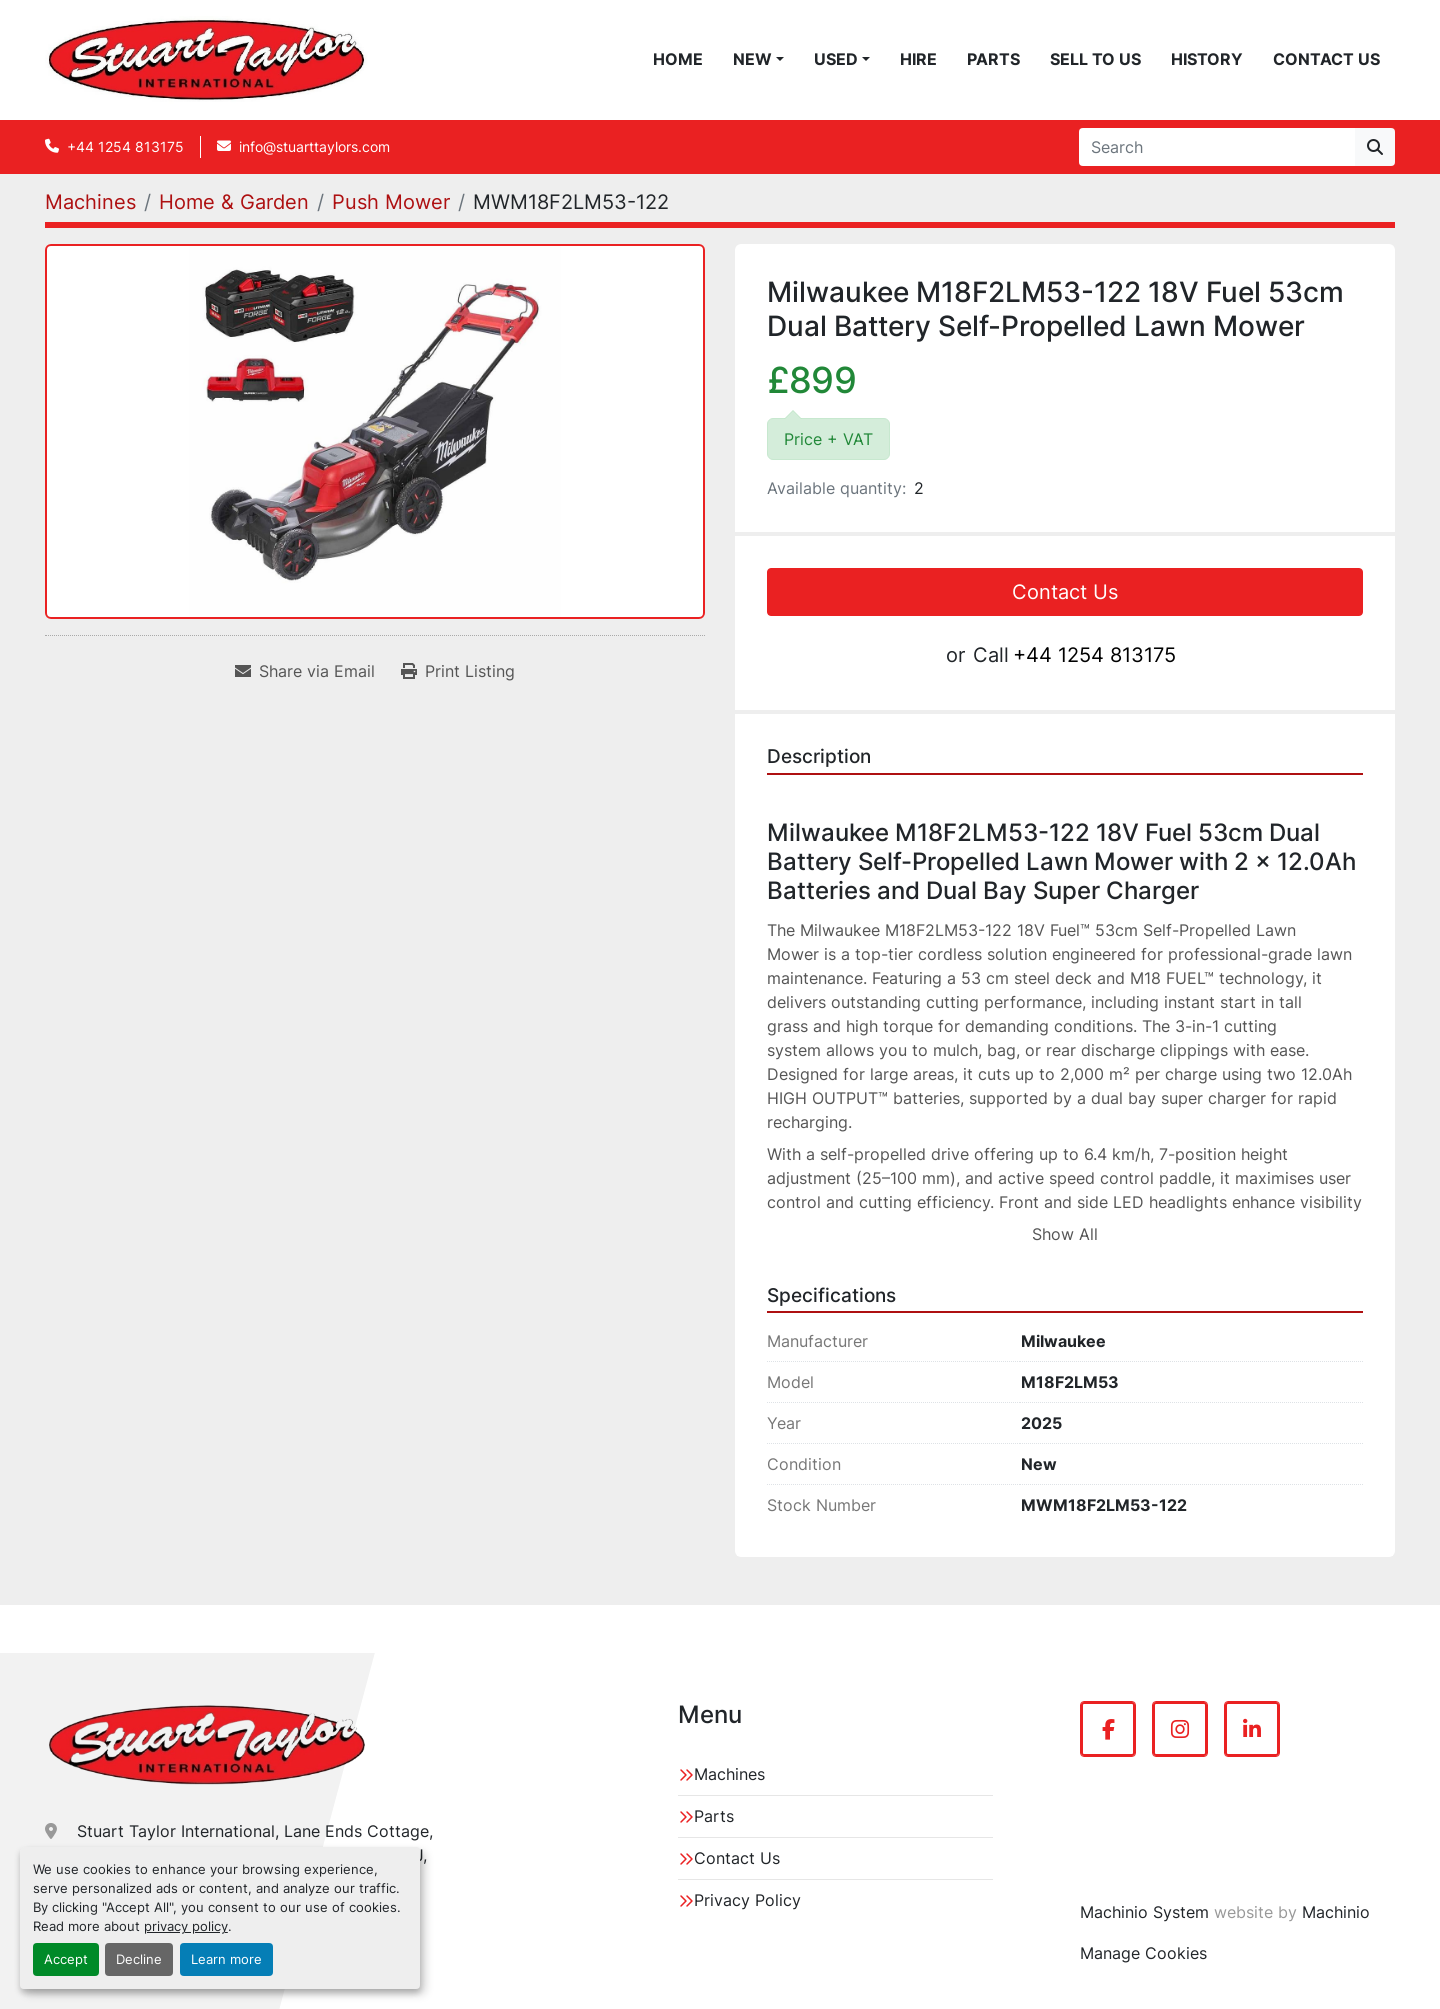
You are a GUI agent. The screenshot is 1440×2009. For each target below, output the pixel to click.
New (752, 59)
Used (836, 59)
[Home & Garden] (234, 202)
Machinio (1336, 1912)
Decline (139, 1959)
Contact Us (1326, 59)
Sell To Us (1095, 59)
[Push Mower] (391, 202)
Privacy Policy (747, 1900)
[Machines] (90, 202)
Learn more (226, 1959)
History (1207, 59)
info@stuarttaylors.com (314, 146)
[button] (758, 59)
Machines (729, 1774)
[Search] (1217, 147)
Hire (918, 59)
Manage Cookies (1143, 1953)
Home (678, 59)
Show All (1065, 1234)
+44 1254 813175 (125, 146)
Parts (993, 59)
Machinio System (1144, 1912)
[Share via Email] (305, 671)
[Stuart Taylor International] (207, 1745)
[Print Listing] (458, 671)
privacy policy (186, 1926)
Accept (66, 1959)
